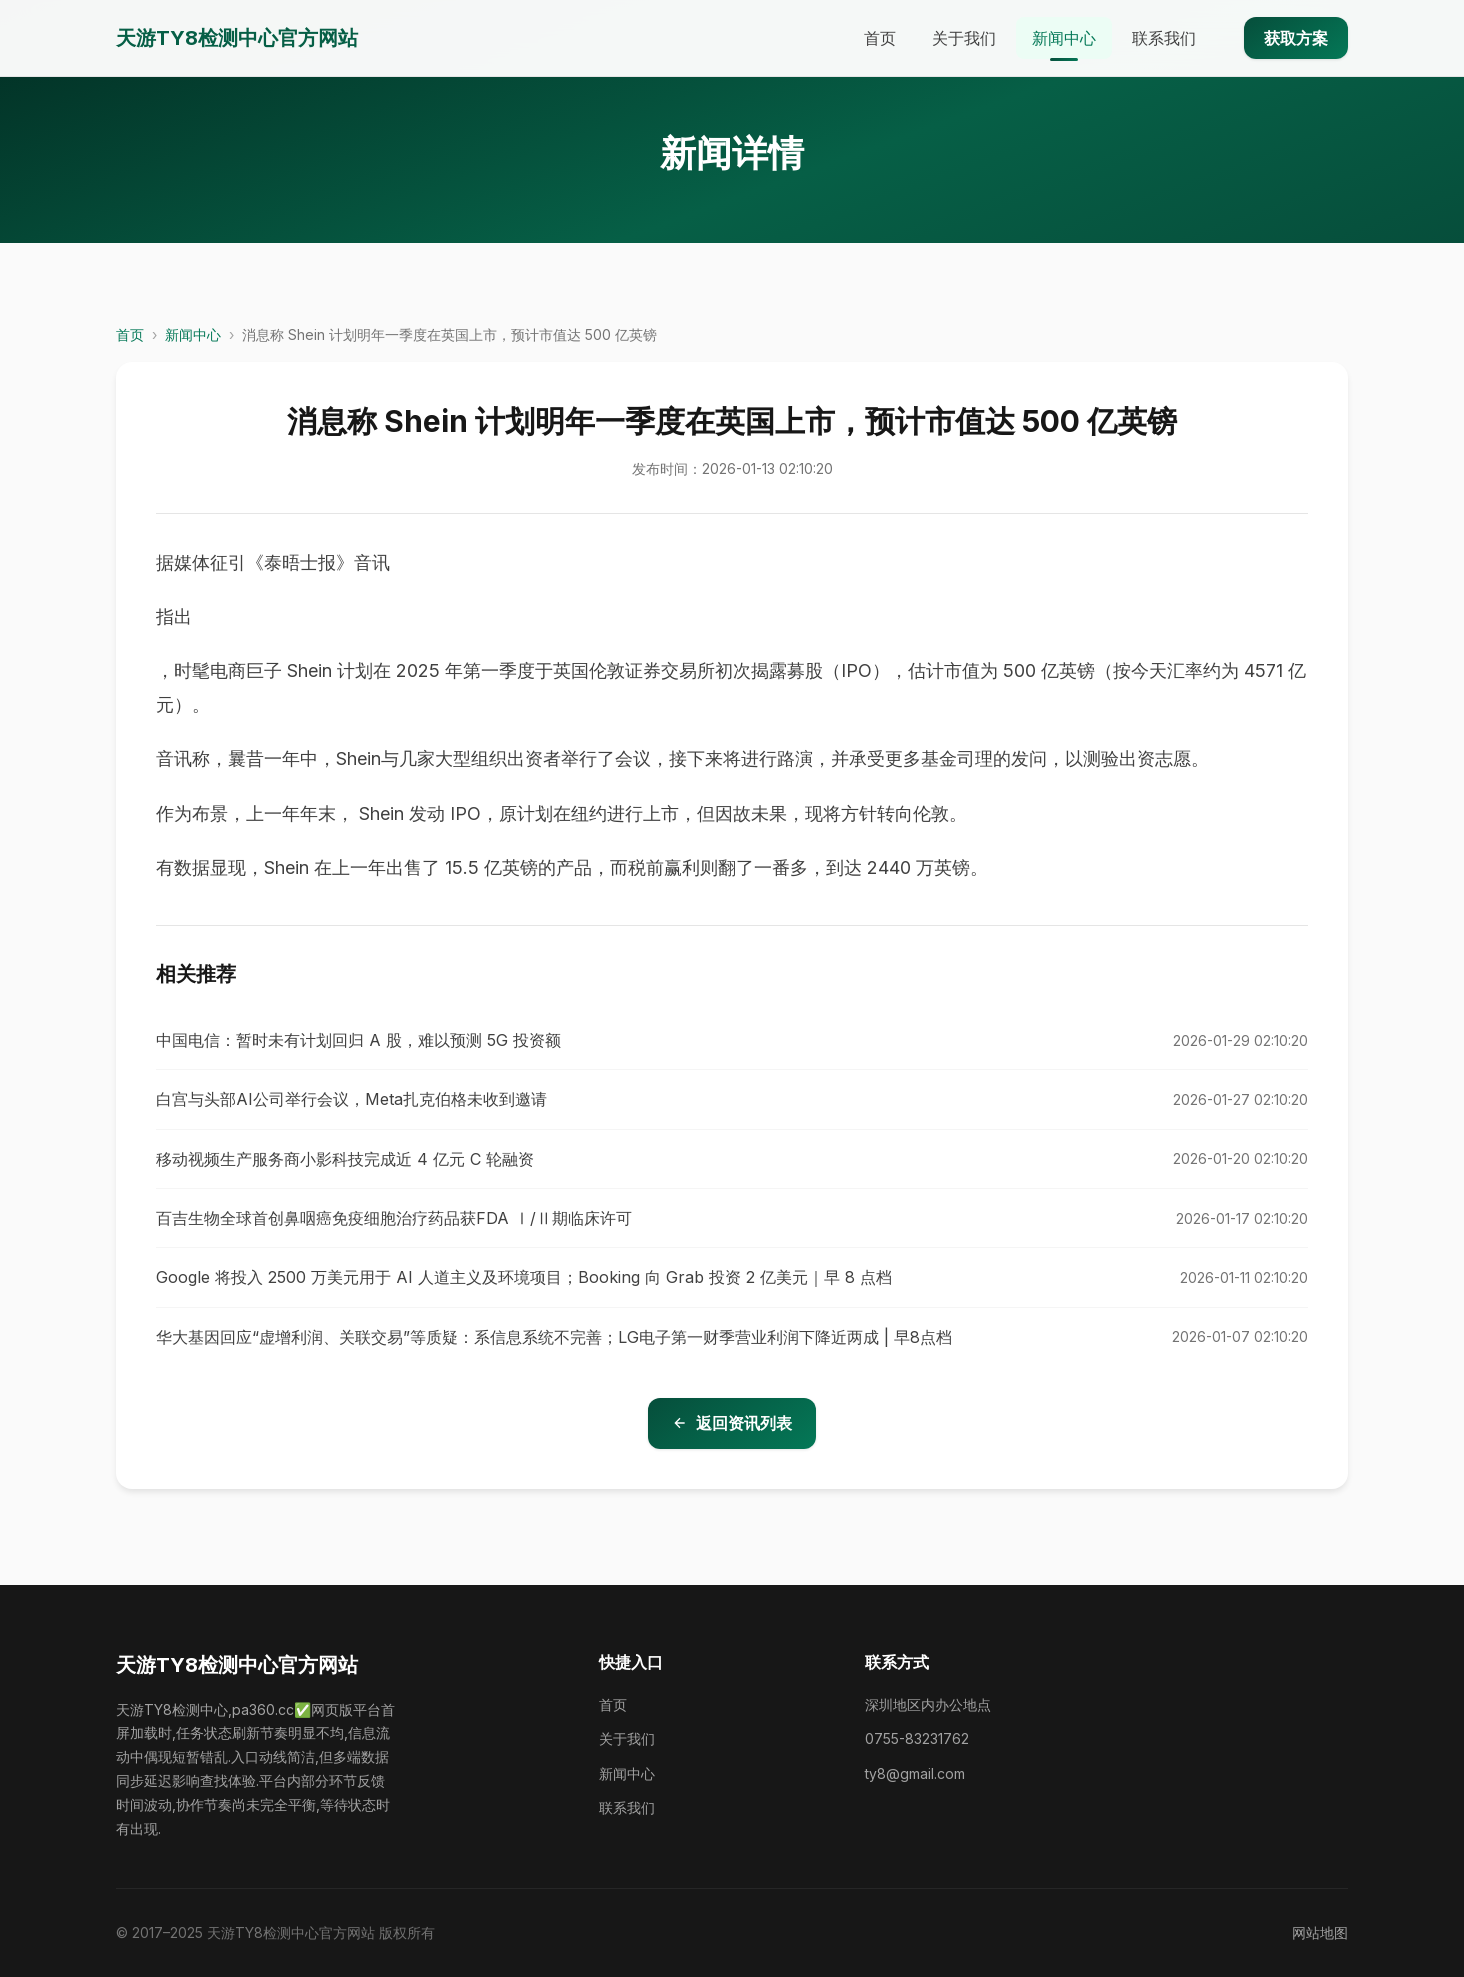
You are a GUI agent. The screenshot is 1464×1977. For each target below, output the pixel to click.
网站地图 (1320, 1932)
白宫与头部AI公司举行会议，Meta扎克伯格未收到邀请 (351, 1099)
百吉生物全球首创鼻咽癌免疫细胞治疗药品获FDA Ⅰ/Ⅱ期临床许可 (394, 1218)
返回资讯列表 (732, 1423)
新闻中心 (1064, 38)
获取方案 (1296, 38)
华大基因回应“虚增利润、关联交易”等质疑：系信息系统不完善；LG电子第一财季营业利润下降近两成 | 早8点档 (554, 1337)
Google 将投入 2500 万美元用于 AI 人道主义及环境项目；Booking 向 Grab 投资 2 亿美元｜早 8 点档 (524, 1277)
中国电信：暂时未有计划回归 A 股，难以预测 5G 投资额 (358, 1040)
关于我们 (964, 38)
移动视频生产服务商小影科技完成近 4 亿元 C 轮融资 (345, 1159)
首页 (880, 38)
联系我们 (1164, 38)
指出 (174, 616)
